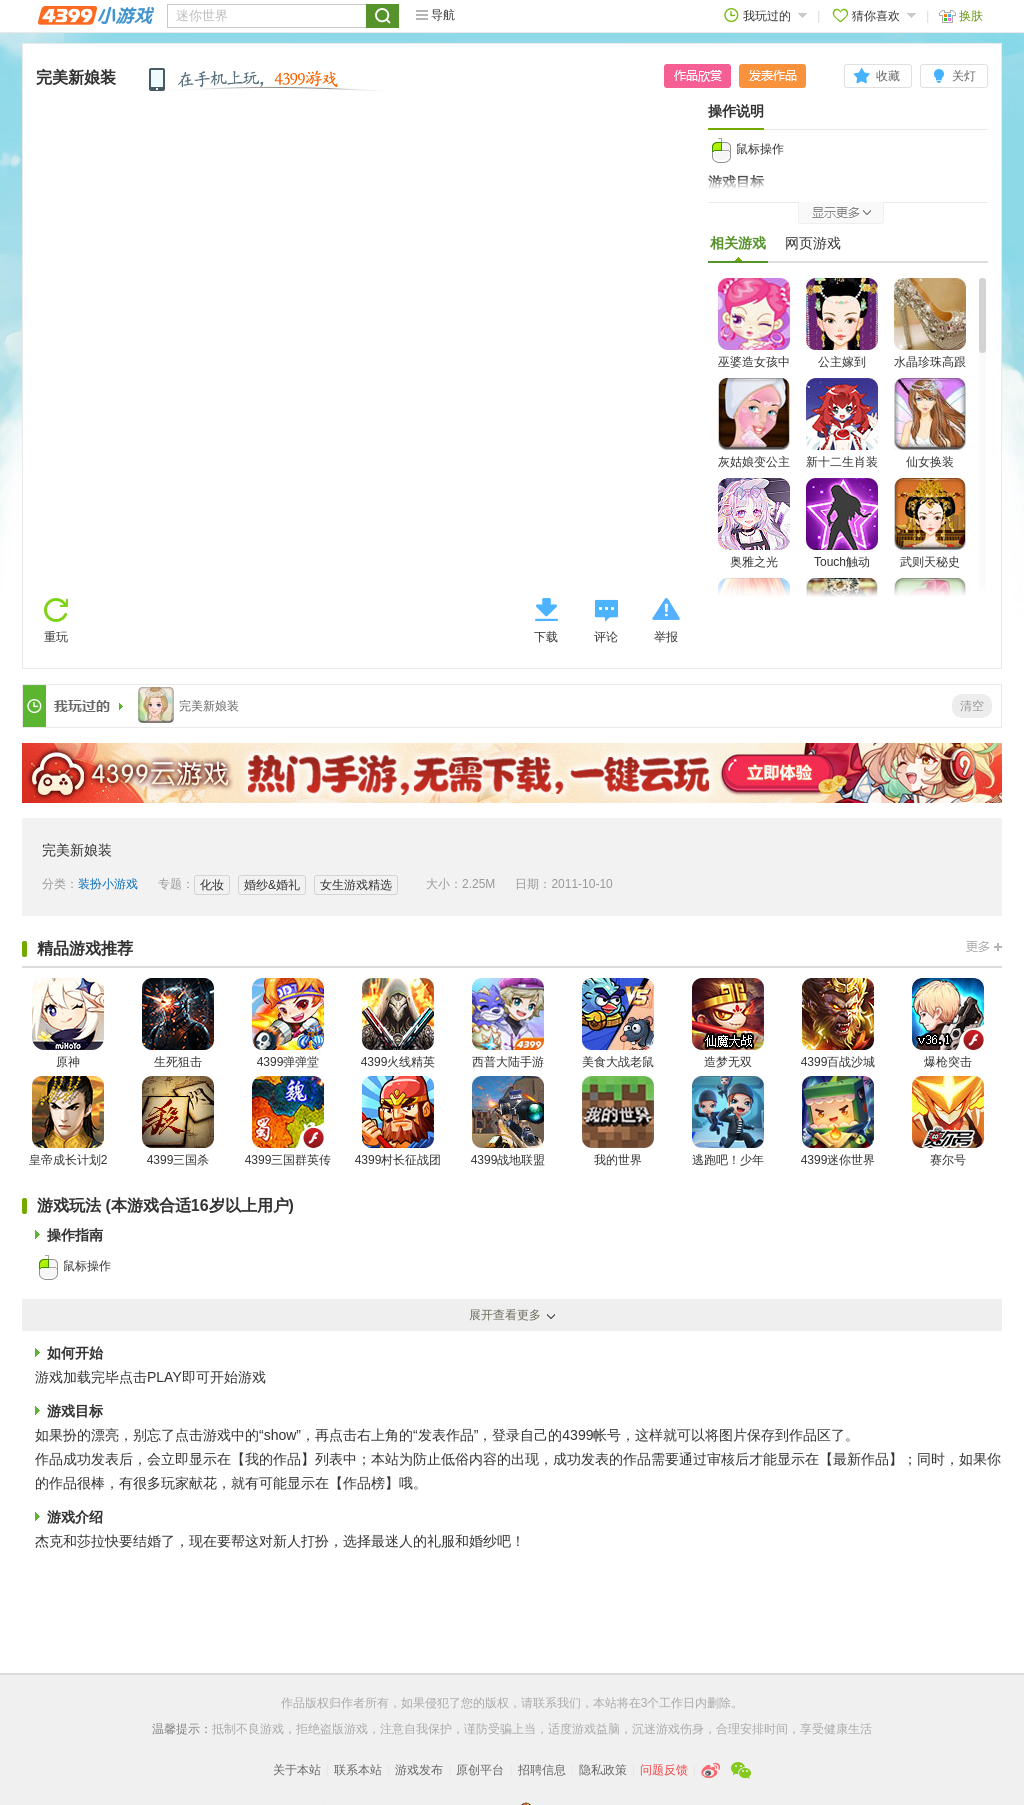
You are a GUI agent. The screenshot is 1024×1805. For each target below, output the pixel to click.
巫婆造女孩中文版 (754, 335)
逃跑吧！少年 (728, 1121)
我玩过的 (765, 15)
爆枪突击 (948, 1023)
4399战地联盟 (508, 1121)
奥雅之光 (754, 523)
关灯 (964, 76)
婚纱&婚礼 (272, 885)
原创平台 (480, 1770)
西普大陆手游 (508, 1023)
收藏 (888, 76)
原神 (68, 1023)
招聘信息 (542, 1770)
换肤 (961, 15)
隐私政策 (603, 1770)
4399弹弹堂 (288, 1023)
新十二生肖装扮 (842, 435)
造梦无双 (728, 1023)
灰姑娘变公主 (754, 423)
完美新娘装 (76, 77)
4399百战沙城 (838, 1023)
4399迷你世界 (838, 1121)
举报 (666, 637)
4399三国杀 (178, 1121)
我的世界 (618, 1121)
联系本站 (358, 1770)
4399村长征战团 (398, 1121)
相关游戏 (738, 248)
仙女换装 (930, 423)
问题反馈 (664, 1770)
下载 (546, 637)
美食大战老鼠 (618, 1023)
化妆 (212, 885)
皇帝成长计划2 (68, 1121)
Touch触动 (842, 523)
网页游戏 (813, 243)
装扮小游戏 (108, 884)
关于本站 (297, 1770)
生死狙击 (178, 1023)
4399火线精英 (398, 1023)
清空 (972, 706)
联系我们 (557, 1703)
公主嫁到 (842, 323)
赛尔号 (948, 1121)
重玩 (56, 637)
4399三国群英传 (288, 1121)
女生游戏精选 (356, 885)
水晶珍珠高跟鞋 (930, 335)
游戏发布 (419, 1770)
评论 (606, 637)
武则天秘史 (930, 523)
